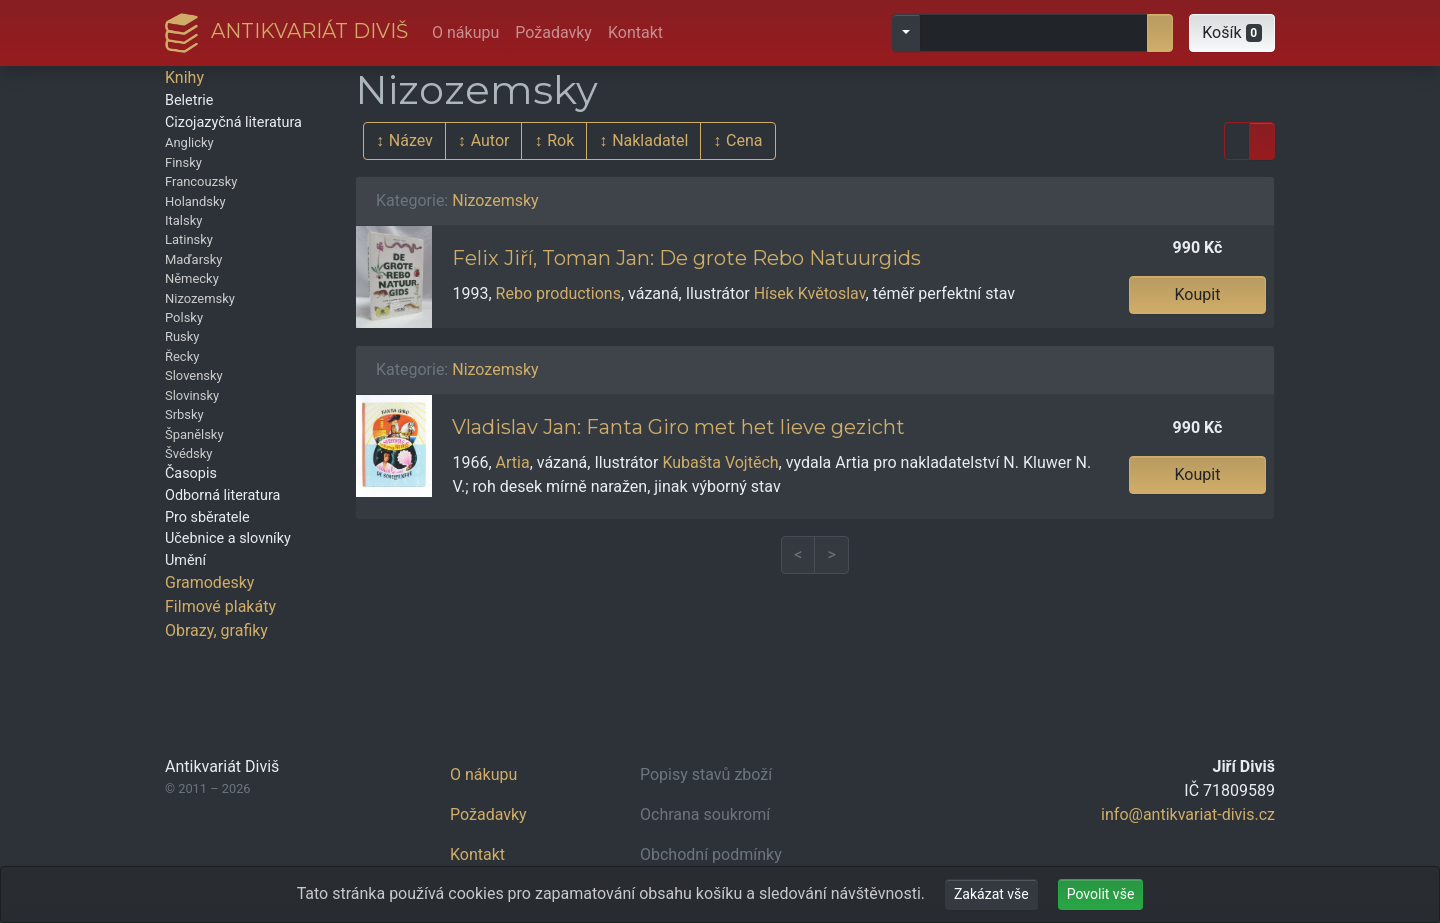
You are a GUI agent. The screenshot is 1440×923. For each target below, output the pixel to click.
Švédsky (188, 453)
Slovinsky (192, 395)
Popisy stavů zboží (706, 774)
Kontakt (635, 32)
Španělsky (194, 434)
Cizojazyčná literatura (233, 122)
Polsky (184, 317)
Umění (185, 560)
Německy (192, 278)
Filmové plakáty (220, 606)
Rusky (182, 336)
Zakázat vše (991, 894)
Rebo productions (558, 293)
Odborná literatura (222, 495)
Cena (744, 140)
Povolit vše (1101, 894)
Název (411, 140)
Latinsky (189, 239)
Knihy (184, 77)
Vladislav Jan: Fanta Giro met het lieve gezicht (678, 427)
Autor (490, 140)
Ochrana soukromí (705, 814)
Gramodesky (209, 582)
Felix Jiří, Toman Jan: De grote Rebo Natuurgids (686, 258)
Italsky (183, 220)
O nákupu (465, 32)
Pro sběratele (207, 517)
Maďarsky (193, 259)
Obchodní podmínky (711, 854)
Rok (560, 140)
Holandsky (195, 201)
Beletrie (189, 100)
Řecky (182, 356)
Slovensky (194, 375)
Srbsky (184, 414)
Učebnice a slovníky (228, 538)
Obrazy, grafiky (216, 630)
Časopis (191, 473)
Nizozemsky (200, 298)
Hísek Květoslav (810, 293)
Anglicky (189, 142)
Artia (513, 462)
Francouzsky (201, 181)
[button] (1232, 33)
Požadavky (553, 32)
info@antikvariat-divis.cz (1188, 814)
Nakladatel (650, 140)
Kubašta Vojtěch (720, 462)
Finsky (183, 162)
